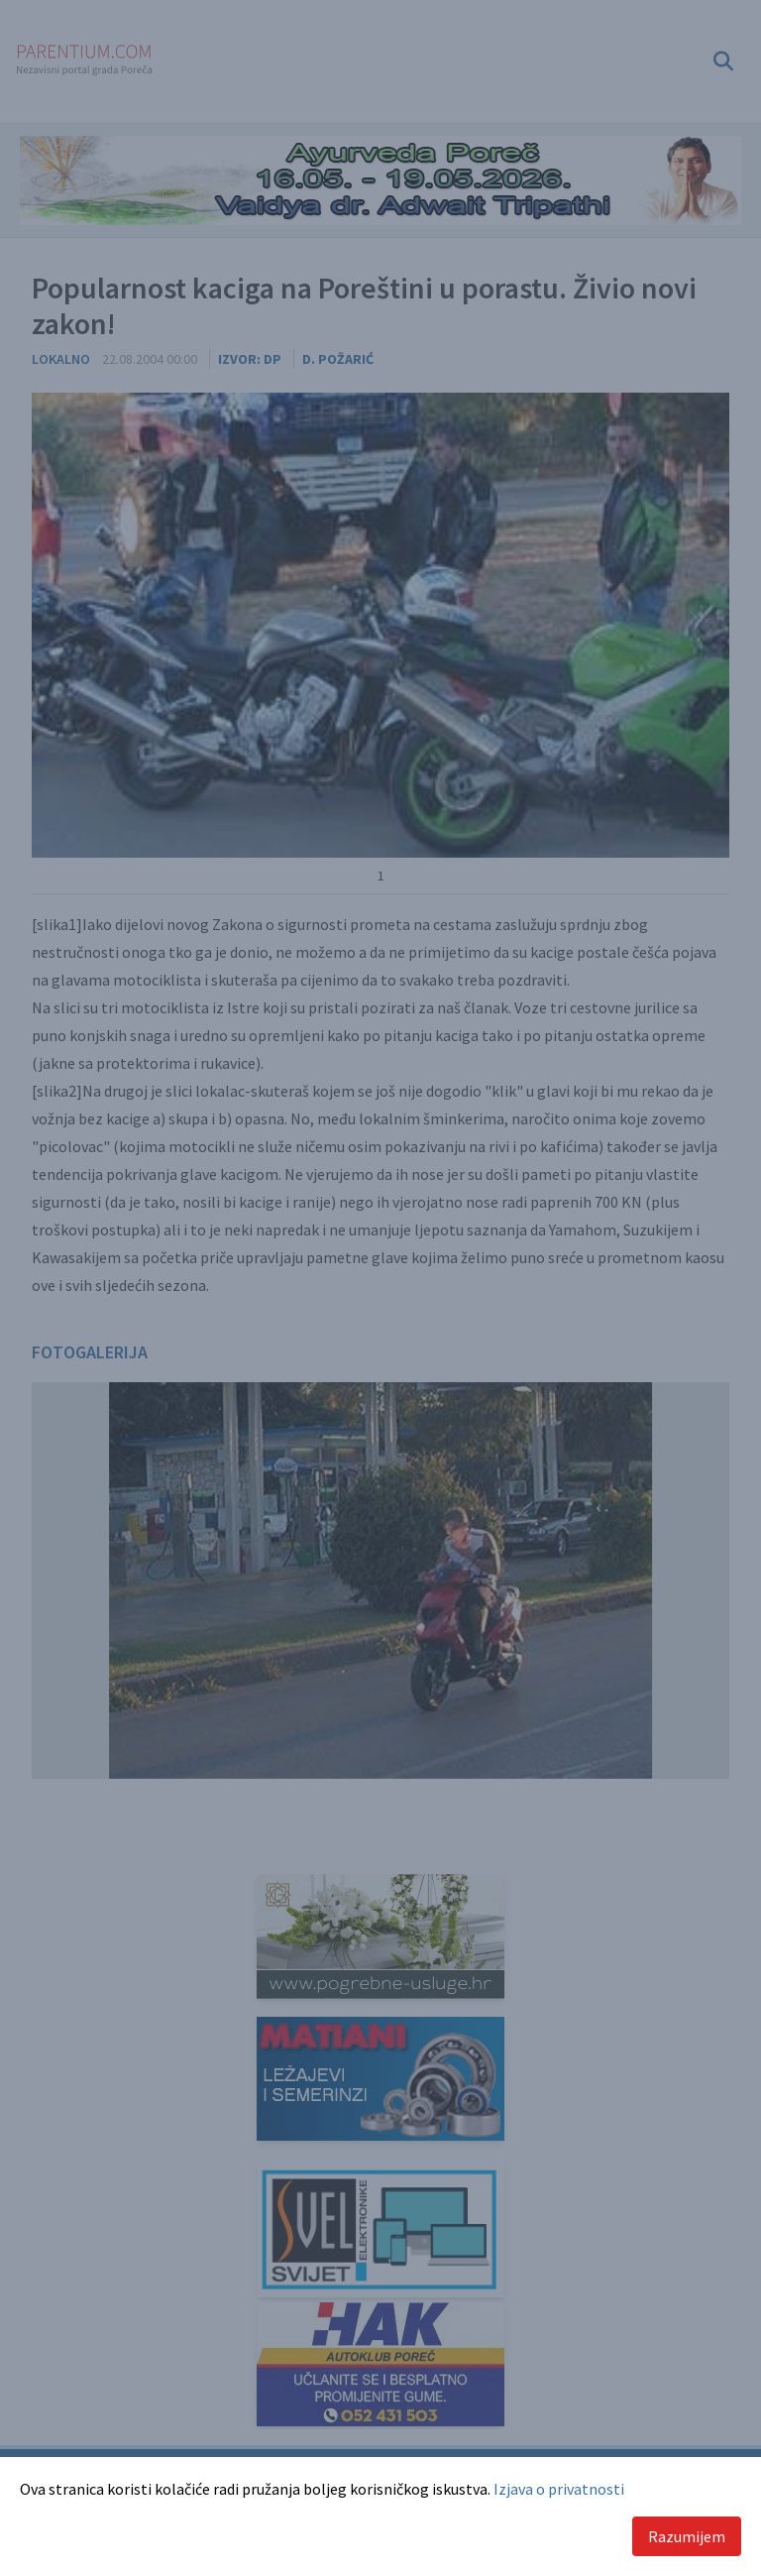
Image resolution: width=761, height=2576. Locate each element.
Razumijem (686, 2536)
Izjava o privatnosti (558, 2489)
